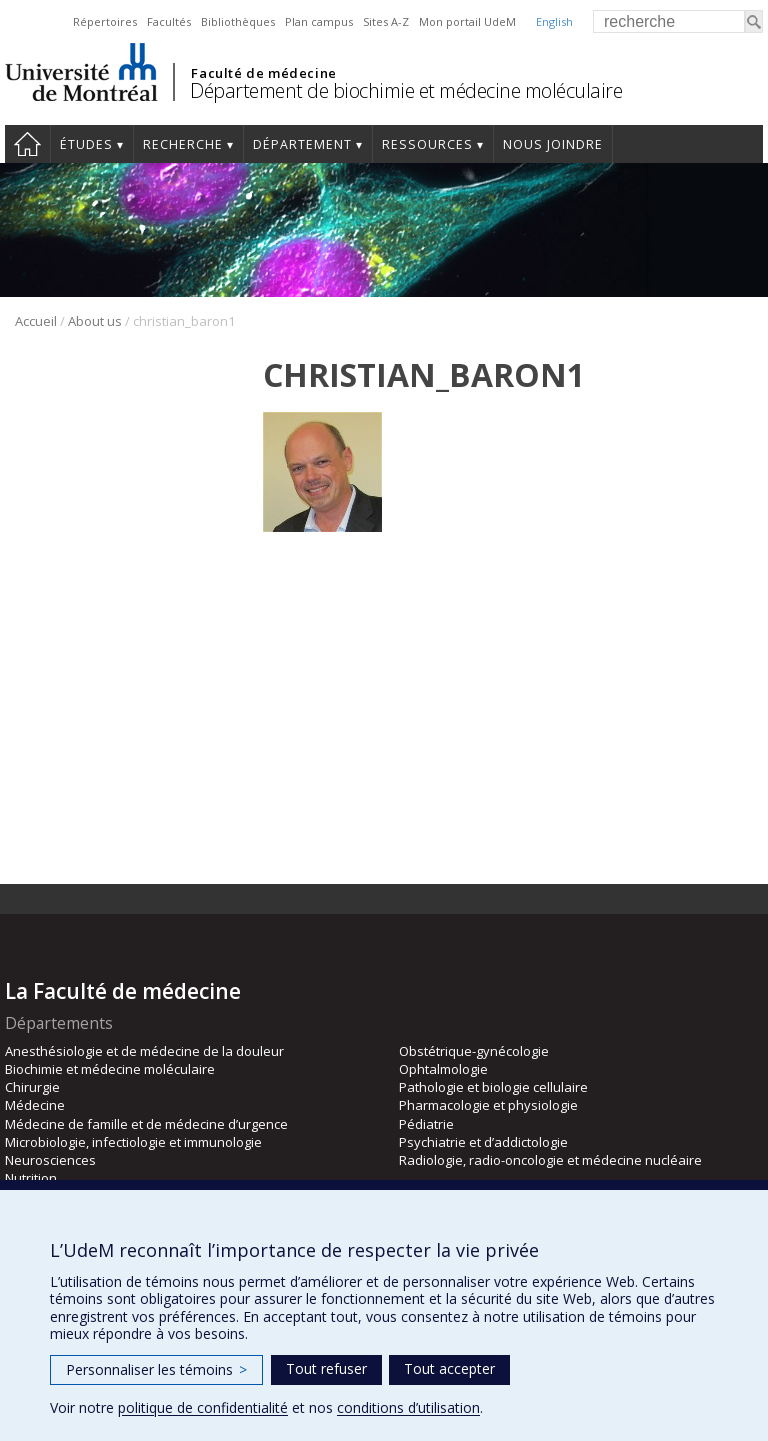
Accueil (27, 144)
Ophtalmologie (443, 1069)
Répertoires (105, 21)
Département (302, 144)
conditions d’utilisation (408, 1407)
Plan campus (319, 21)
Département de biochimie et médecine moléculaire (406, 90)
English (554, 21)
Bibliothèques (238, 21)
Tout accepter (449, 1368)
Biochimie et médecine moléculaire (110, 1069)
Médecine (35, 1105)
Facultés (169, 21)
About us (95, 321)
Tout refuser (326, 1368)
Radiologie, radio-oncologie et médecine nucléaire (550, 1160)
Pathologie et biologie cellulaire (493, 1087)
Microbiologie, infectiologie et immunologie (133, 1142)
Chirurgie (32, 1087)
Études (86, 144)
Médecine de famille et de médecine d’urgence (146, 1124)
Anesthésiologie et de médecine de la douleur (144, 1051)
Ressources (427, 144)
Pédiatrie (426, 1124)
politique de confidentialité (203, 1407)
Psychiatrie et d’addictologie (483, 1142)
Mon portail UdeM (467, 21)
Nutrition (31, 1178)
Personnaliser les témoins (156, 1369)
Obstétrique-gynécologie (474, 1051)
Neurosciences (50, 1160)
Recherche (183, 144)
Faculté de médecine (263, 73)
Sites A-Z (386, 21)
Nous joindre (553, 144)
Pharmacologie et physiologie (488, 1105)
